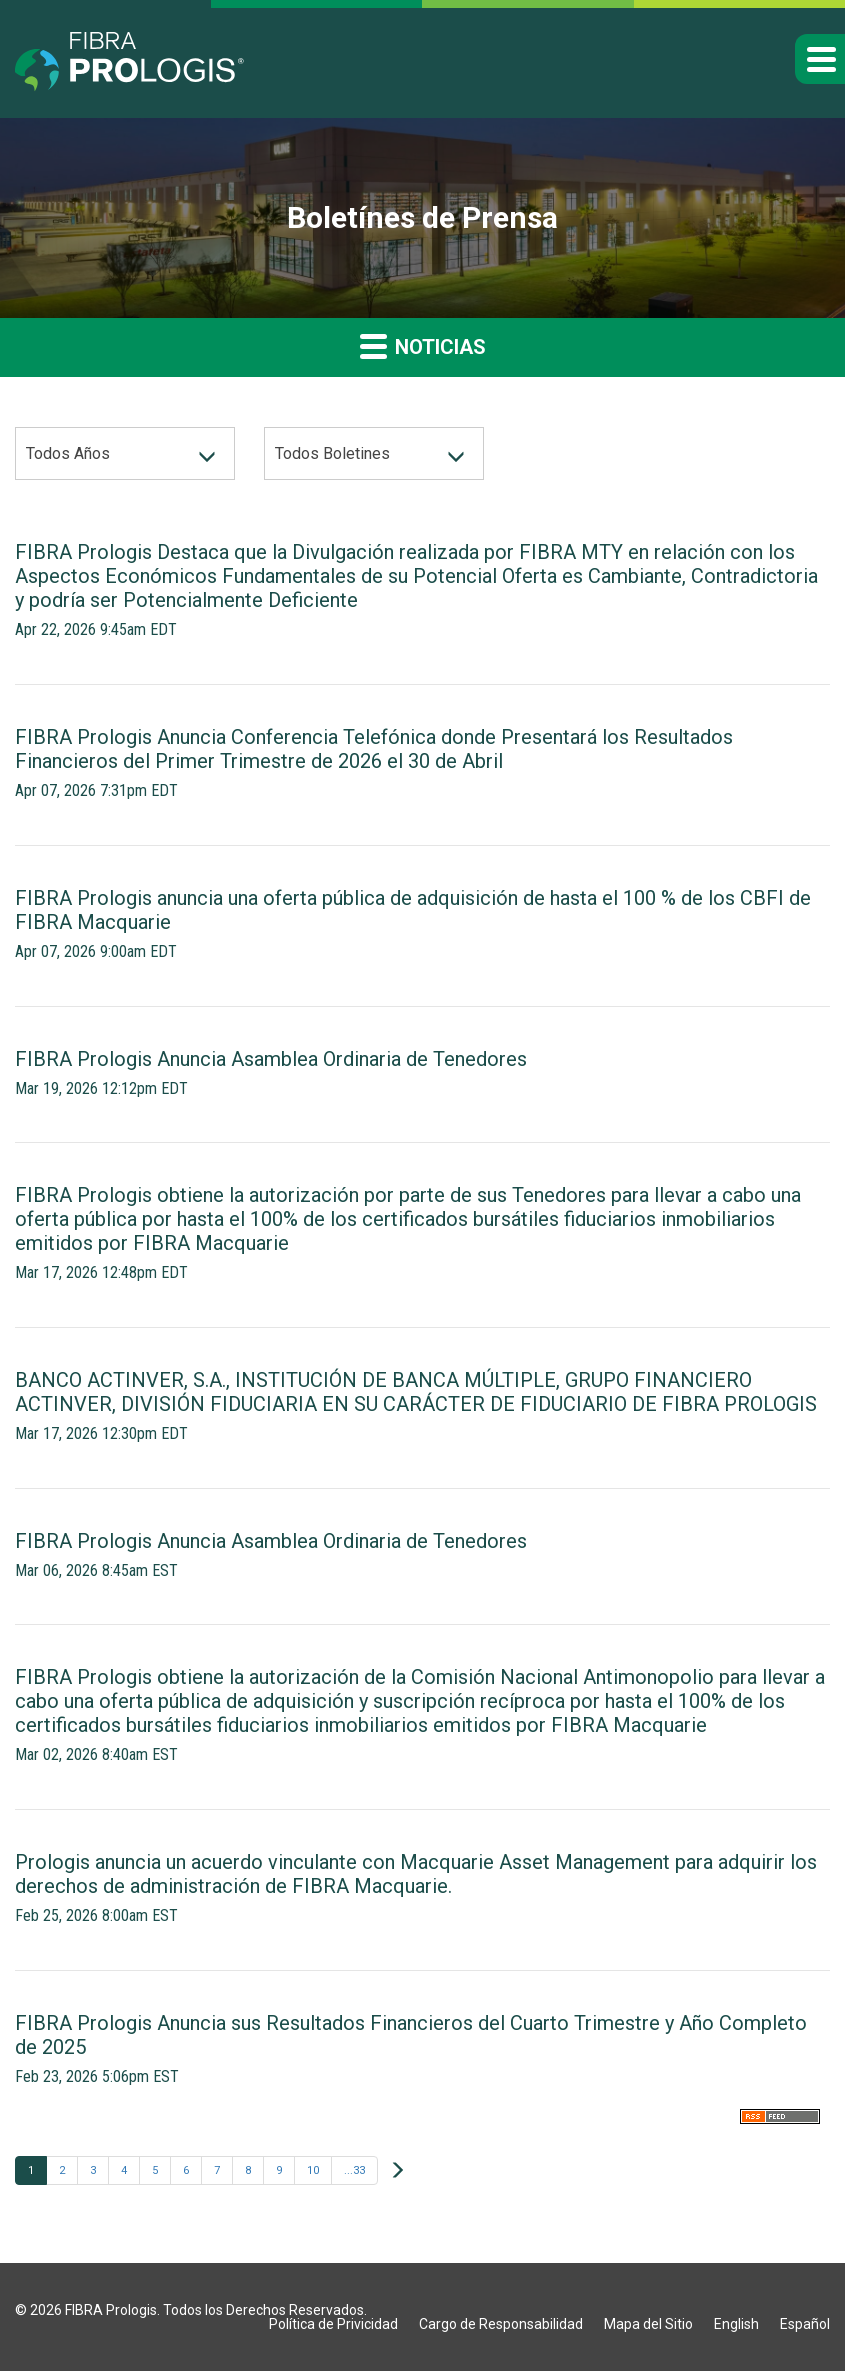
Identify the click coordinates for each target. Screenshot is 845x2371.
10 (313, 2170)
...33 (354, 2170)
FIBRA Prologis (111, 2310)
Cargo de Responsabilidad (501, 2324)
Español (805, 2324)
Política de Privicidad (333, 2324)
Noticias (423, 345)
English (736, 2324)
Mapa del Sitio (648, 2324)
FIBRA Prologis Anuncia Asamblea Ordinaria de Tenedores (271, 1059)
